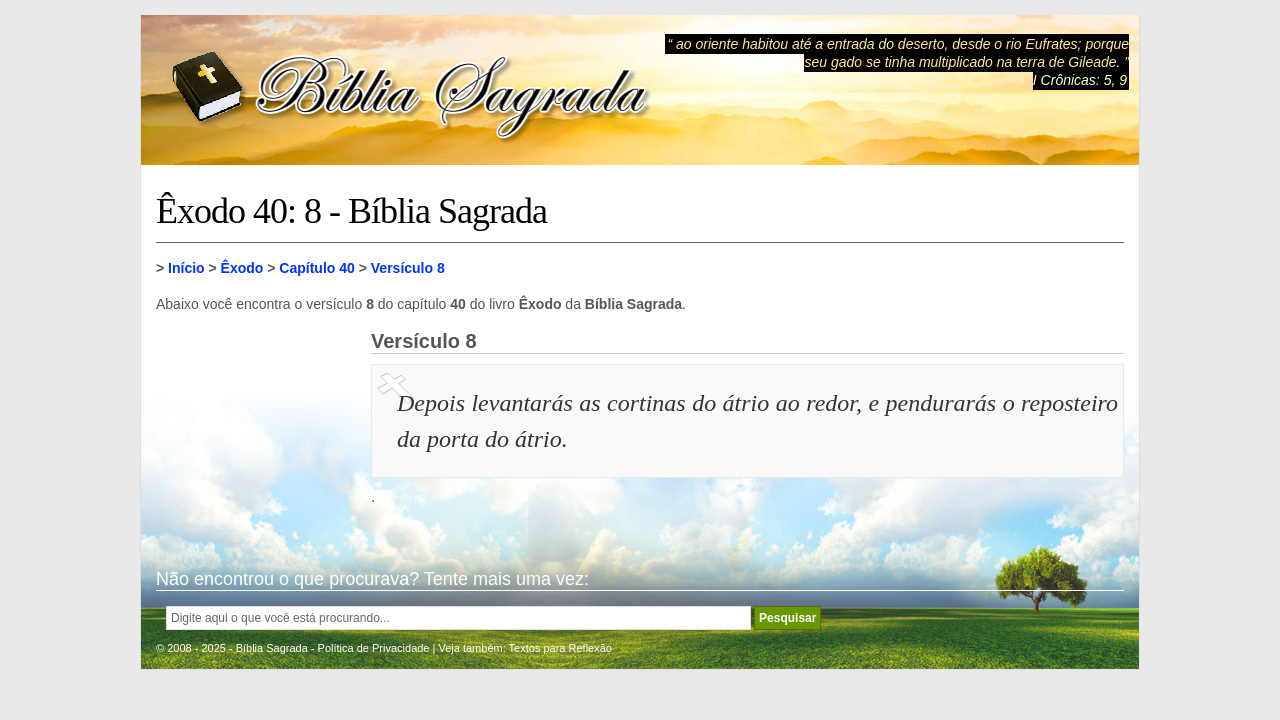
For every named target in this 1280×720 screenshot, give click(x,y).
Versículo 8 (408, 268)
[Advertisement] (256, 430)
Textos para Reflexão (560, 648)
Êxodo (242, 268)
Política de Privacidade (374, 648)
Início (186, 268)
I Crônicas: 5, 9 (1080, 80)
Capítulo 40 (316, 268)
